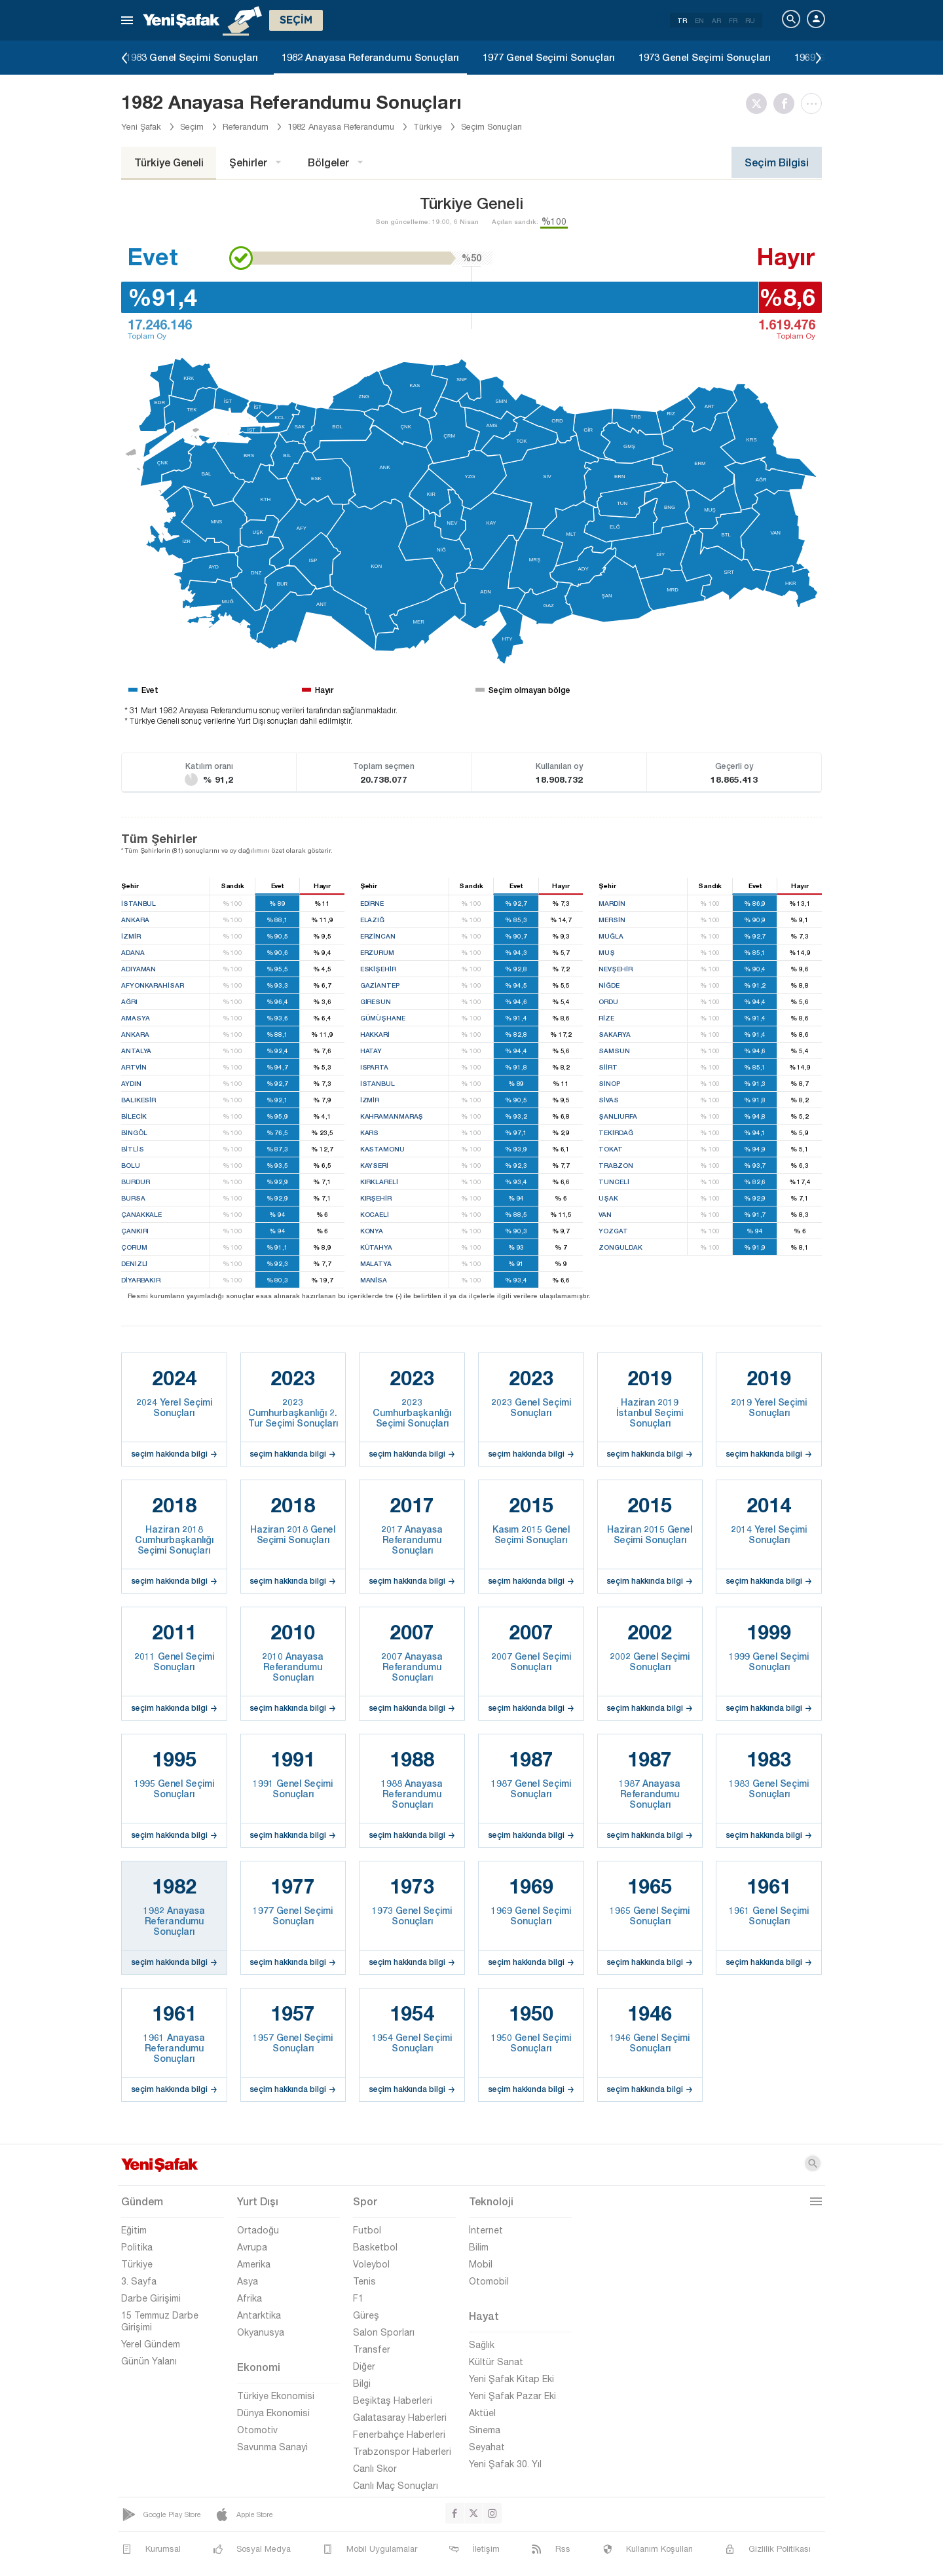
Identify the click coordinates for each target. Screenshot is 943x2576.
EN (699, 20)
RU (750, 20)
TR (682, 20)
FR (733, 20)
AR (716, 20)
